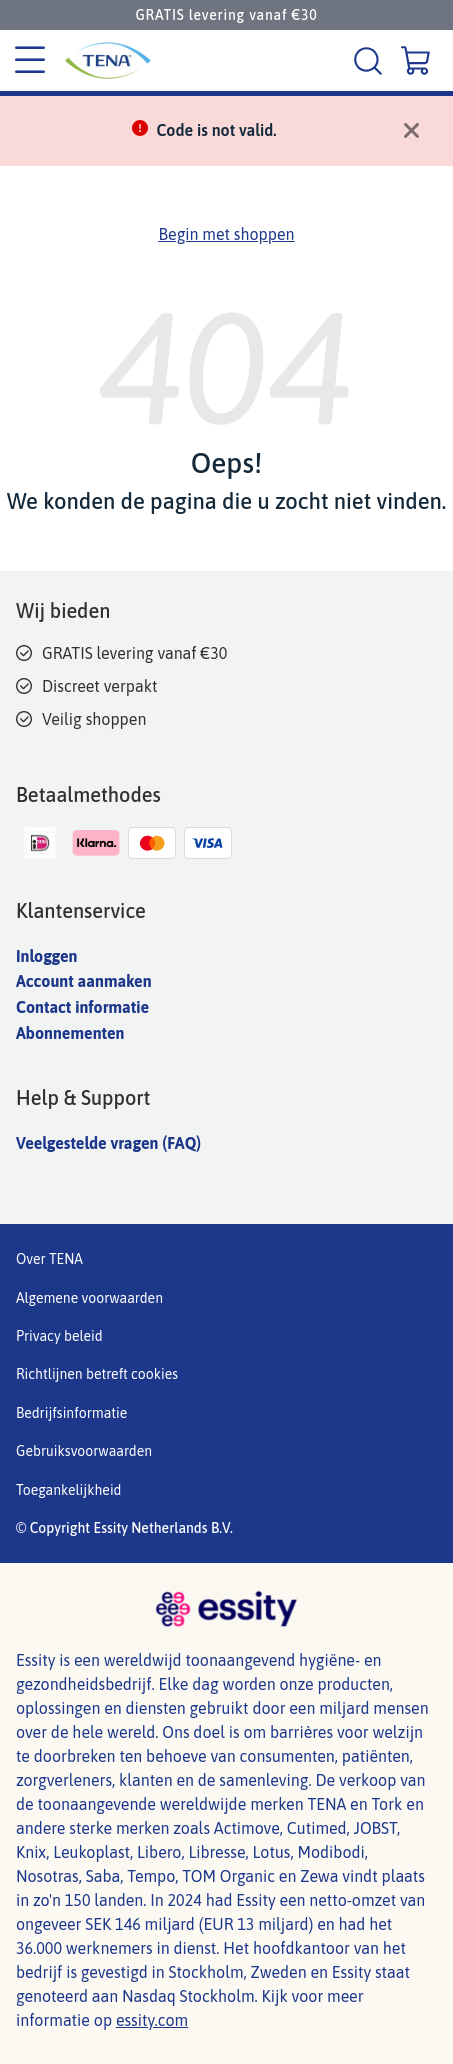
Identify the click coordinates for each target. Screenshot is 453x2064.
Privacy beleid (59, 1336)
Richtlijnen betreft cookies (97, 1374)
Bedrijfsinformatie (71, 1413)
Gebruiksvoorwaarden (84, 1451)
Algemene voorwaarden (89, 1298)
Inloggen (47, 956)
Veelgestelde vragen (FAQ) (108, 1143)
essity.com (152, 2020)
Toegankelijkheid (69, 1490)
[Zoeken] (370, 60)
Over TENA (49, 1259)
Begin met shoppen (227, 234)
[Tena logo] (103, 60)
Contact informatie (82, 1007)
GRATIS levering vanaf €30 (226, 15)
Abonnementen (70, 1033)
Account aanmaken (84, 981)
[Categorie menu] (30, 61)
